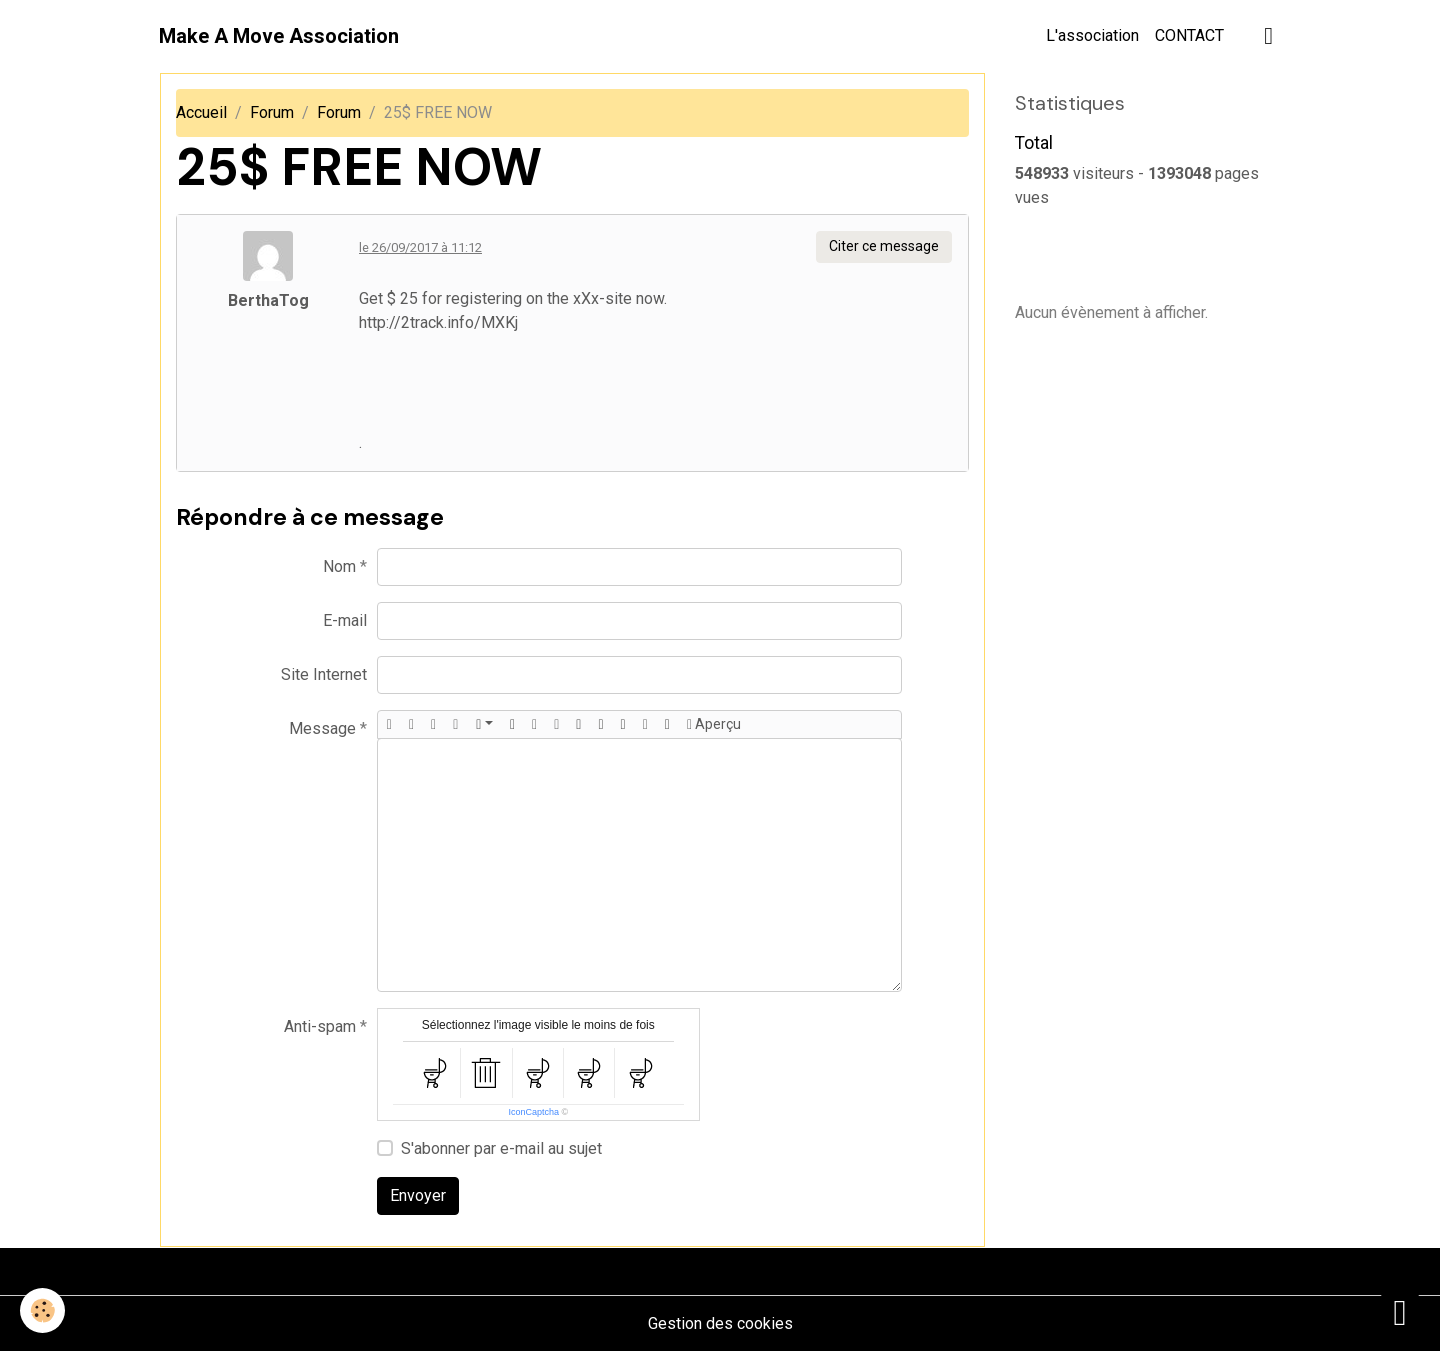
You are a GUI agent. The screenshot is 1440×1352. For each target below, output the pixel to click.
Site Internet (324, 674)
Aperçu (714, 725)
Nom (339, 566)
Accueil (201, 112)
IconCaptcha (533, 1112)
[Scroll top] (1400, 1312)
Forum (272, 112)
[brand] (279, 36)
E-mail (345, 620)
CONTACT (1189, 35)
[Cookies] (42, 1310)
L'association (1092, 35)
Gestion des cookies (720, 1323)
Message (322, 728)
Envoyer (418, 1195)
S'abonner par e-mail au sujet (501, 1148)
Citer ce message (884, 246)
